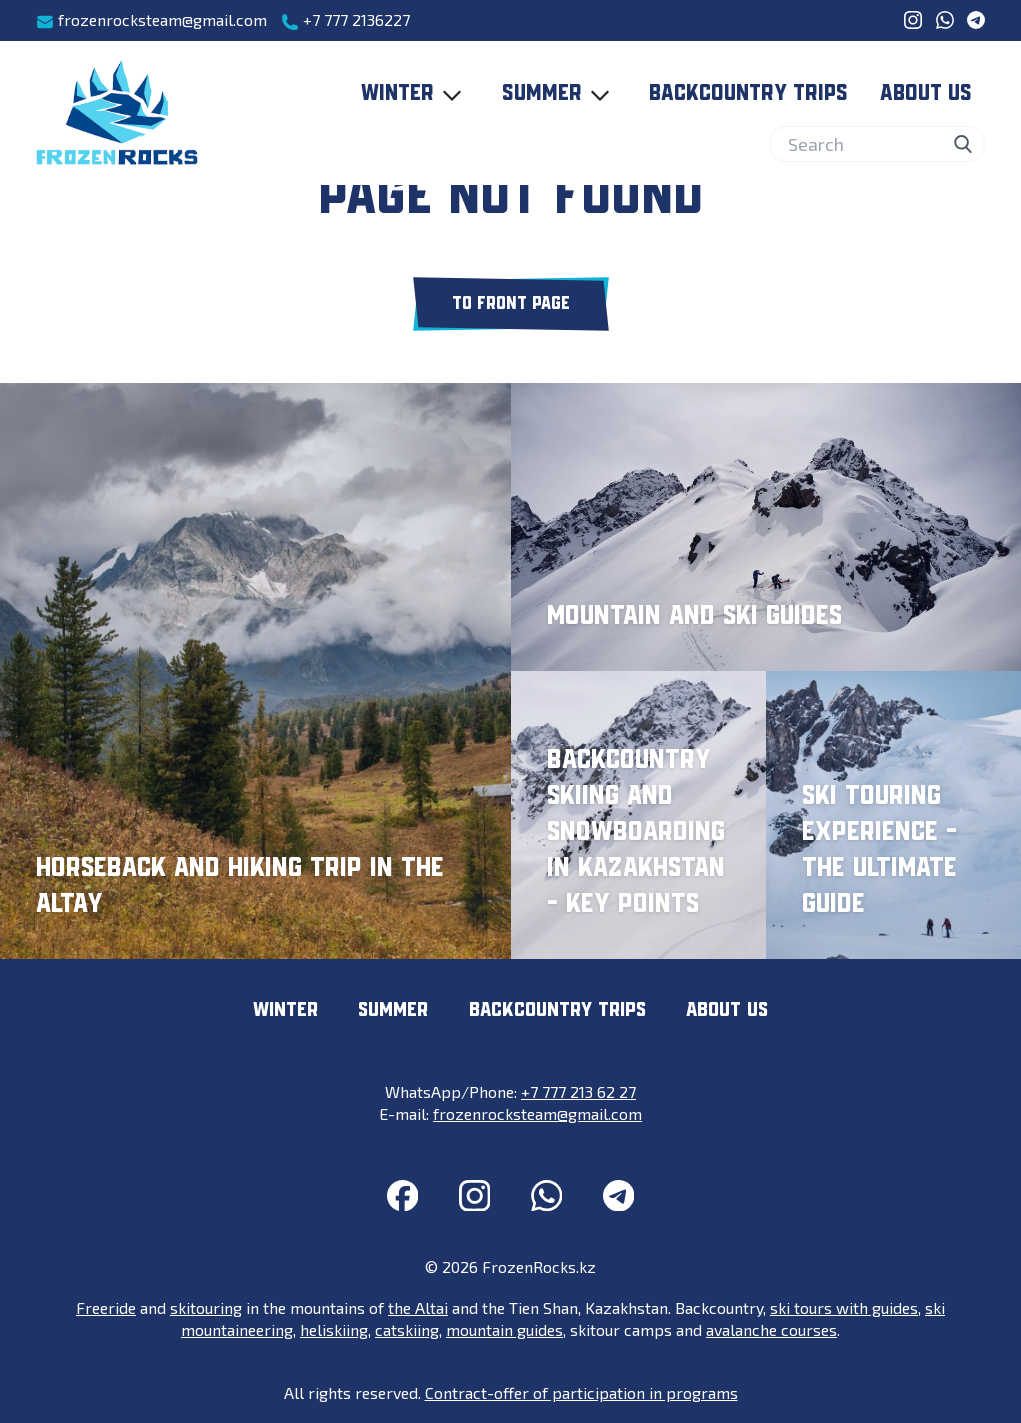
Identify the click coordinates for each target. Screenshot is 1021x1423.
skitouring (206, 1307)
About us (926, 94)
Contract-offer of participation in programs (581, 1392)
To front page (511, 304)
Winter (415, 95)
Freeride (106, 1307)
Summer (560, 95)
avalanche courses (771, 1329)
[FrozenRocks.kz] (117, 113)
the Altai (418, 1307)
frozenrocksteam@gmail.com (151, 20)
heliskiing (334, 1329)
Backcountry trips (748, 94)
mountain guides (504, 1329)
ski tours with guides (844, 1307)
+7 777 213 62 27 (578, 1091)
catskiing (407, 1329)
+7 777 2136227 (345, 20)
